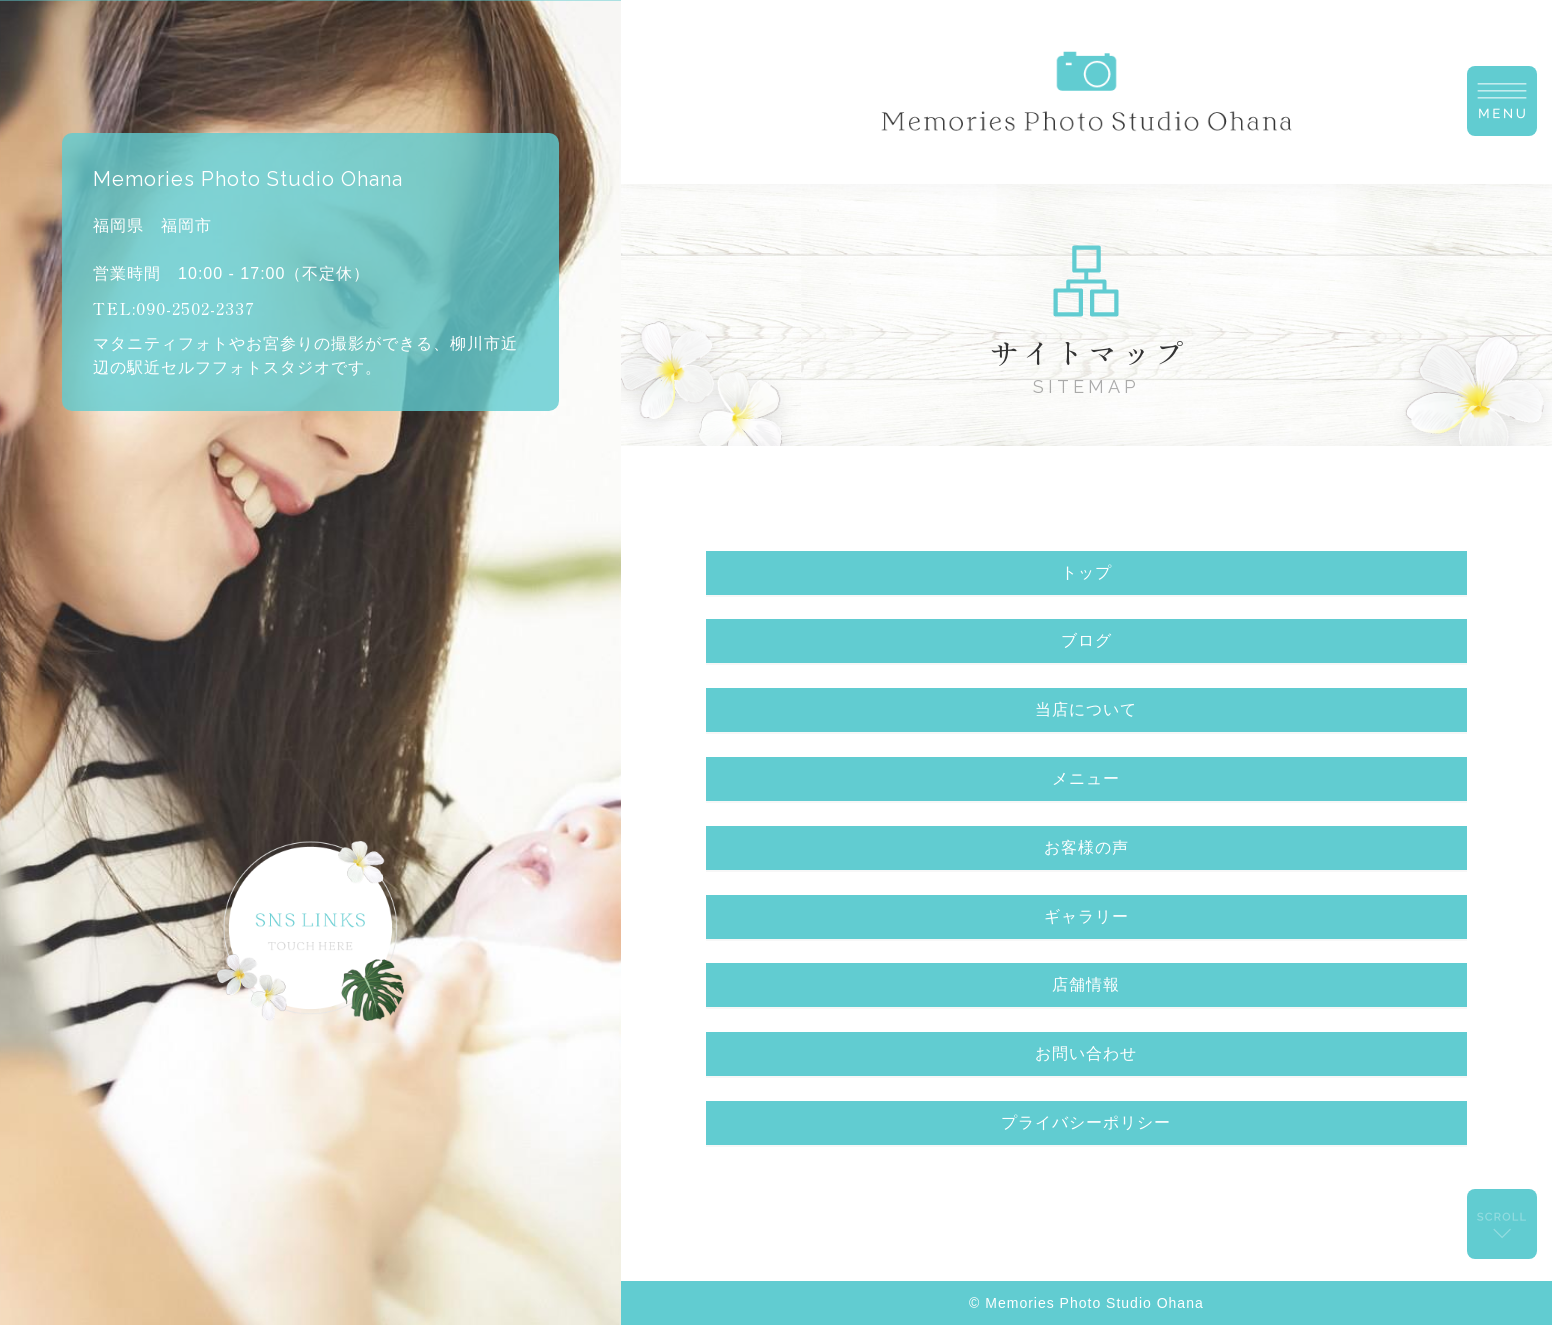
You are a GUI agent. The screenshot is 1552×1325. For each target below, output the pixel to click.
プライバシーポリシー (1086, 1122)
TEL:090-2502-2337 (174, 308)
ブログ (1086, 640)
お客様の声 (1086, 847)
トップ (1086, 572)
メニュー (1086, 778)
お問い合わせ (1086, 1053)
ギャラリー (1086, 916)
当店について (1086, 709)
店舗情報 (1086, 984)
